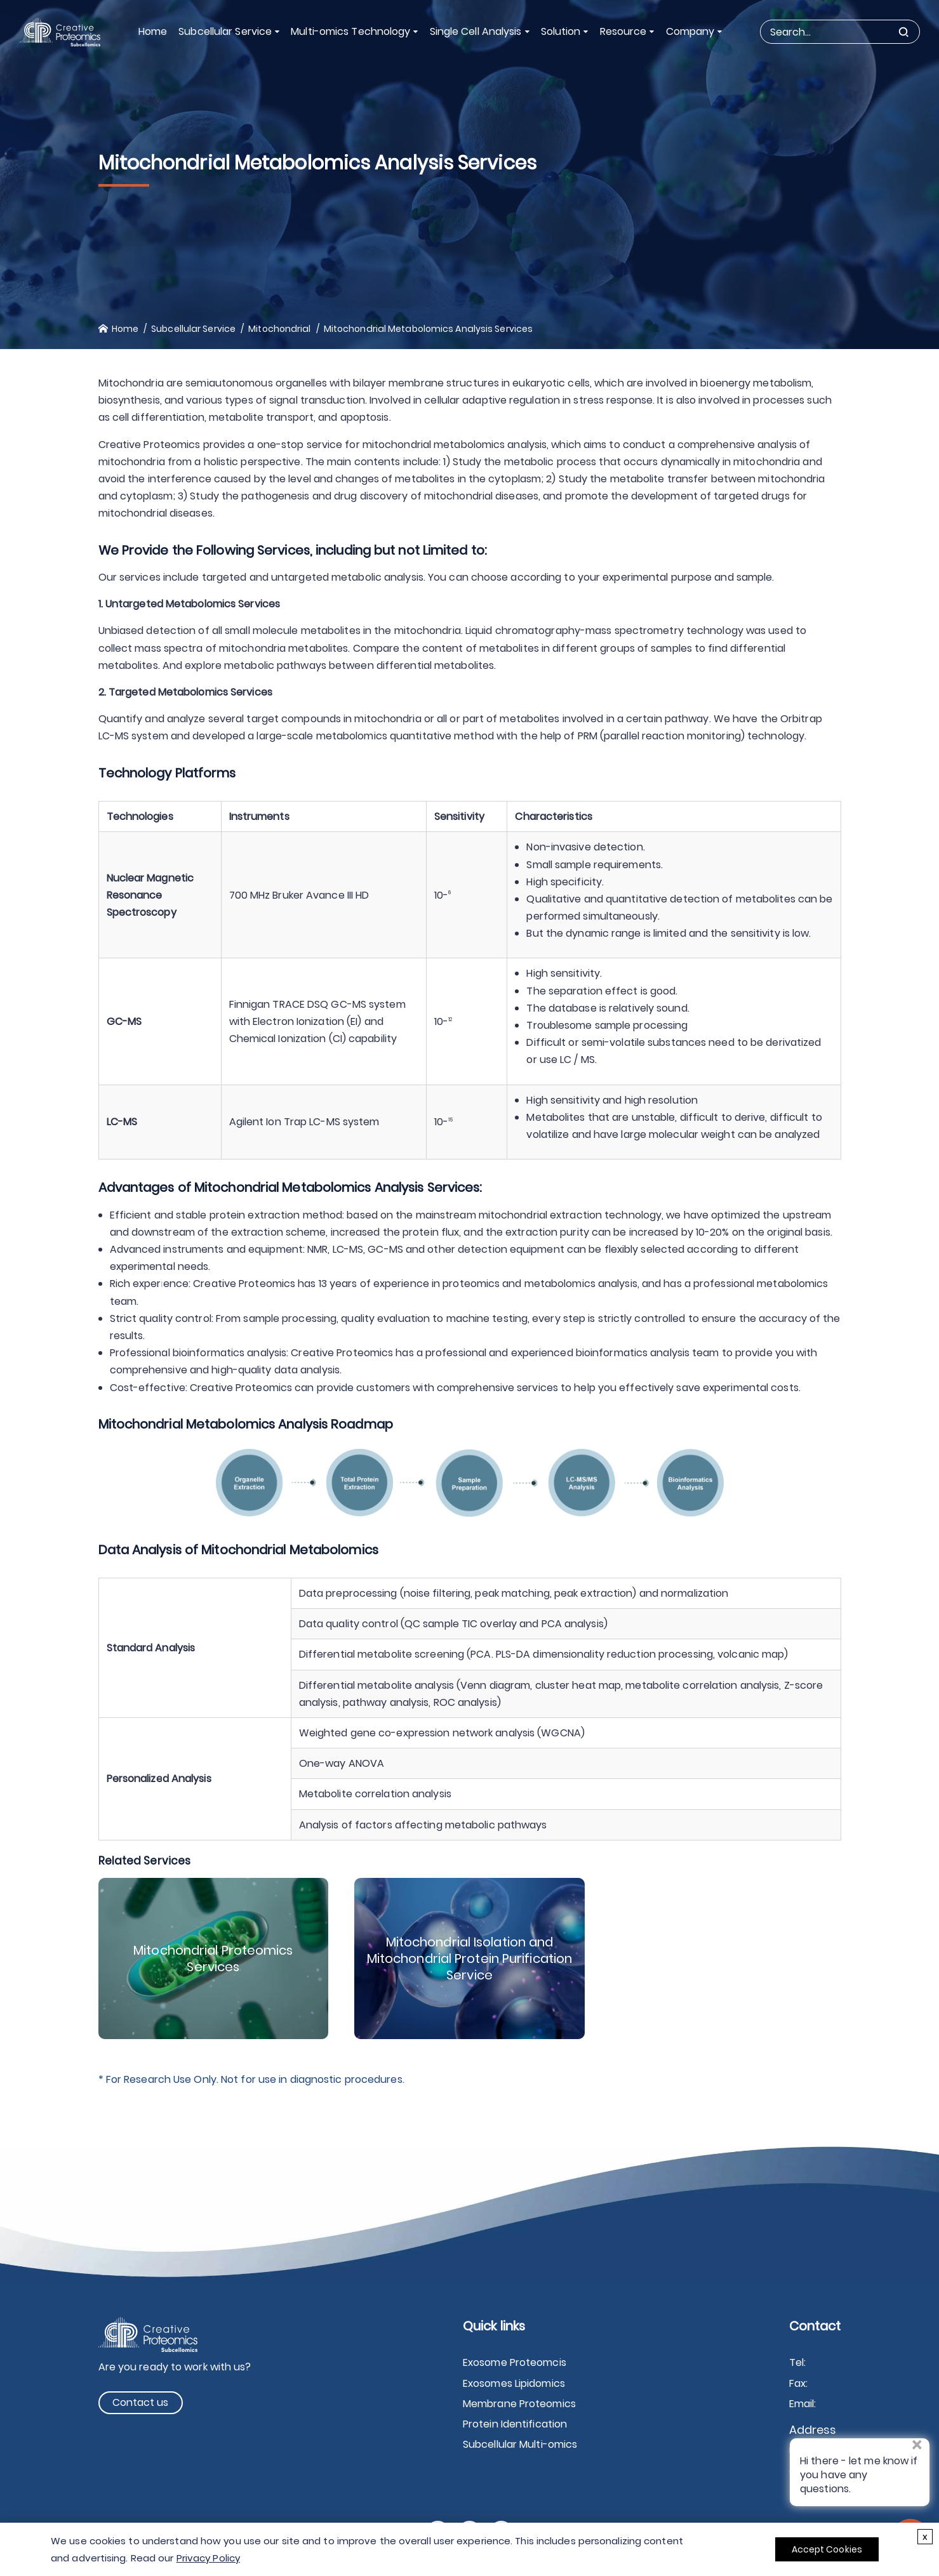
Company (690, 31)
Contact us (140, 2402)
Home (152, 31)
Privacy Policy (208, 2558)
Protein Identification (515, 2424)
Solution (561, 31)
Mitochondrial (279, 328)
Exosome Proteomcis (514, 2362)
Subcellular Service (225, 31)
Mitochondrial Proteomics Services (213, 1958)
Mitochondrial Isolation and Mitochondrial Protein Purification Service (469, 1958)
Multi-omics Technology (350, 31)
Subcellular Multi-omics (520, 2444)
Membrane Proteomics (519, 2403)
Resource (623, 31)
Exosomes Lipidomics (514, 2383)
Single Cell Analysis (476, 31)
